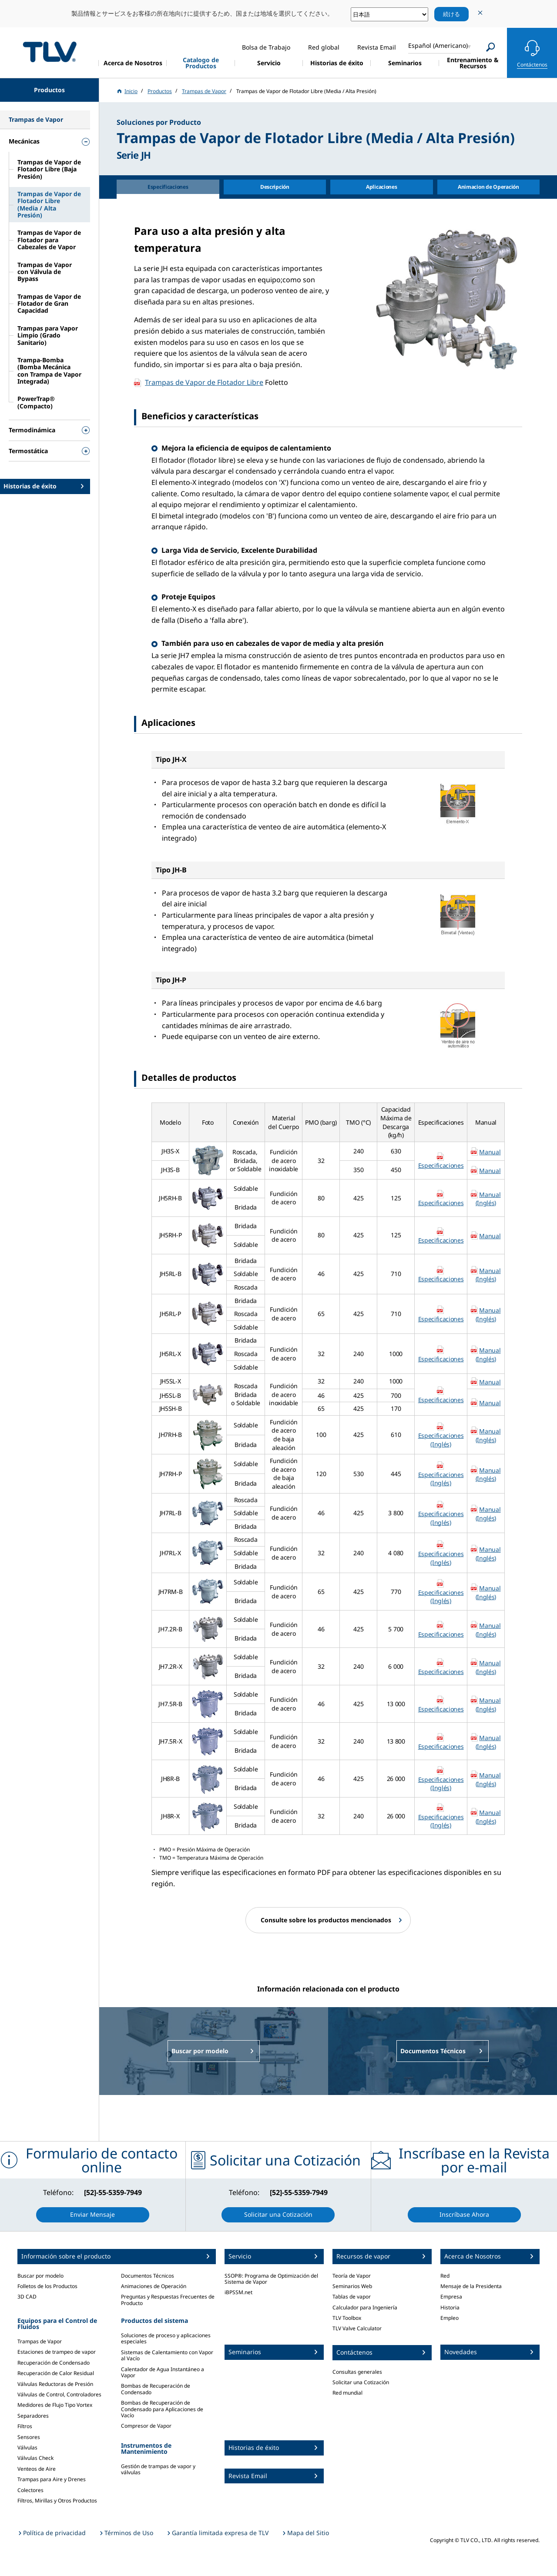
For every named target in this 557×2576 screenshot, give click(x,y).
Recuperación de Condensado (53, 2362)
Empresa (451, 2296)
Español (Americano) (438, 45)
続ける (451, 14)
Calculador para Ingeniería (364, 2307)
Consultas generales (357, 2372)
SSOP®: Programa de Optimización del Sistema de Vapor (271, 2278)
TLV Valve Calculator (357, 2328)
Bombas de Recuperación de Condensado (155, 2389)
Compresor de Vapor (146, 2425)
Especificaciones (441, 1165)
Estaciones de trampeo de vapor (56, 2351)
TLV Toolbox (346, 2318)
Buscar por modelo (40, 2275)
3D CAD (27, 2296)
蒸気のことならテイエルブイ (50, 51)
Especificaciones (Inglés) (441, 1439)
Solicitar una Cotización (360, 2382)
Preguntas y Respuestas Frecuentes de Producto (168, 2299)
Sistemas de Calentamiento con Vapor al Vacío (167, 2355)
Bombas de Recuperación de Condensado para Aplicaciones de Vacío (162, 2409)
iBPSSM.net (238, 2292)
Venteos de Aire (36, 2468)
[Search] (490, 47)
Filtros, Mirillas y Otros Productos (57, 2500)
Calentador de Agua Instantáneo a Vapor (162, 2372)
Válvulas (27, 2447)
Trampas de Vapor (39, 2341)
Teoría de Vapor (351, 2275)
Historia (450, 2307)
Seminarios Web (352, 2286)
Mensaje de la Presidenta (471, 2286)
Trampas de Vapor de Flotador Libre (204, 382)
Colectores (30, 2490)
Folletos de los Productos (47, 2286)
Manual (489, 1152)
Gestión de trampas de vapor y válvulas (158, 2469)
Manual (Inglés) (488, 1198)
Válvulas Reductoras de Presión (55, 2384)
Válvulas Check (35, 2458)
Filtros (24, 2426)
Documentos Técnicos (147, 2275)
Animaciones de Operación (153, 2286)
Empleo (449, 2318)
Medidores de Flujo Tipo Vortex (54, 2405)
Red (445, 2275)
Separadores (33, 2415)
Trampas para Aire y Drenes (51, 2479)
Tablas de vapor (351, 2296)
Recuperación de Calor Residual (55, 2373)
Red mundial (347, 2392)
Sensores (28, 2437)
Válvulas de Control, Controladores (59, 2394)
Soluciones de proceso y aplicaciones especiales (166, 2338)
